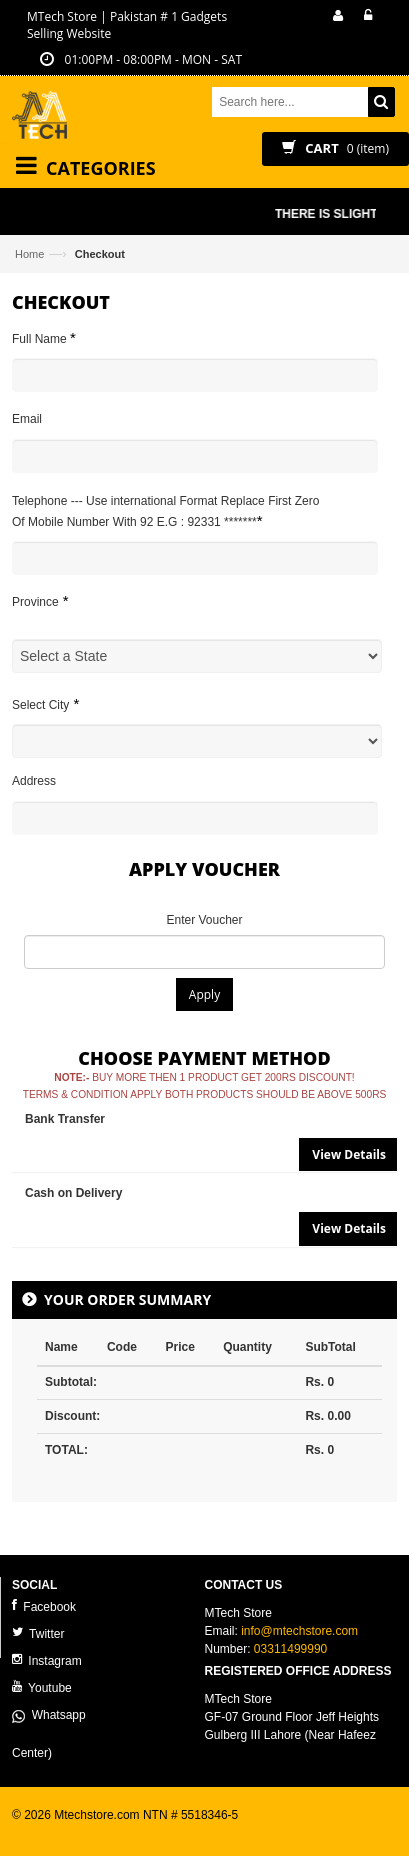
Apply (204, 994)
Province (40, 600)
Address (34, 781)
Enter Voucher (204, 920)
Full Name (44, 337)
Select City (45, 703)
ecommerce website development (101, 1832)
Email (27, 419)
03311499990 (290, 1649)
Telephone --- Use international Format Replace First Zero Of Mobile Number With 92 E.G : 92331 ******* (165, 511)
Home (29, 254)
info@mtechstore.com (299, 1631)
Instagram (47, 1660)
